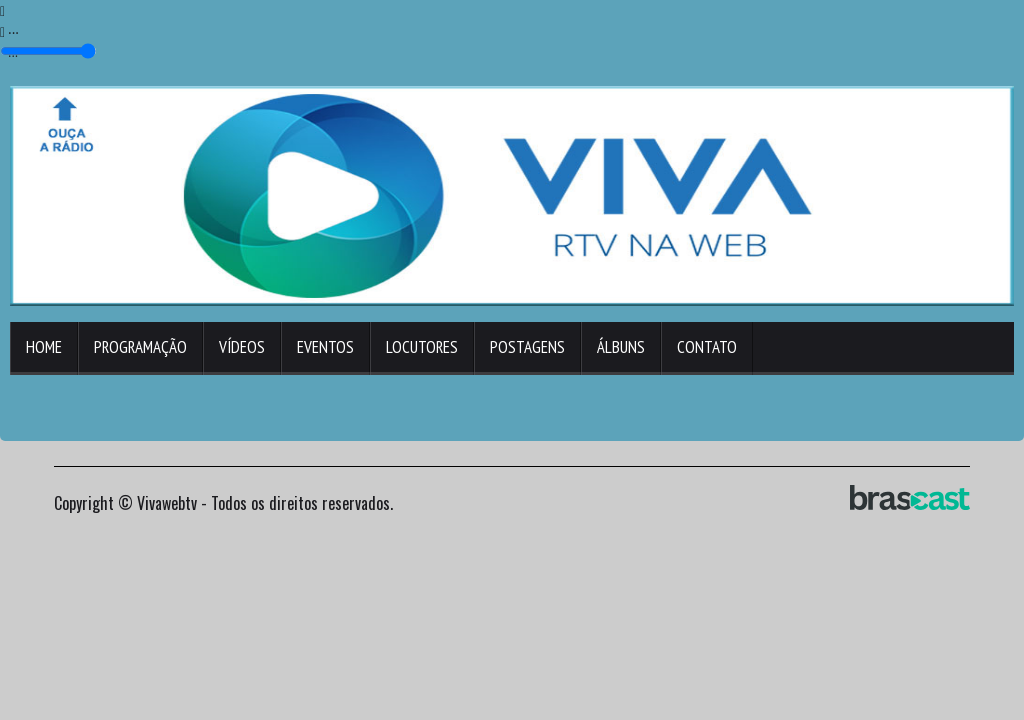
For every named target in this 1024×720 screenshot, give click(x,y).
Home (44, 347)
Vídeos (242, 347)
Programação (140, 347)
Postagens (527, 347)
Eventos (325, 347)
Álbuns (621, 347)
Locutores (422, 347)
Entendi (949, 653)
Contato (707, 347)
